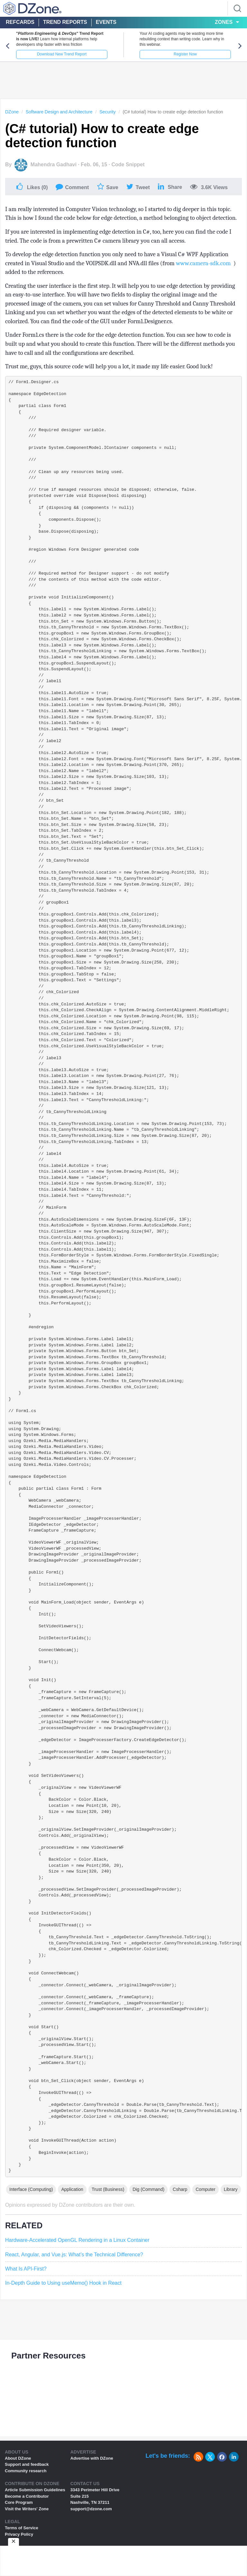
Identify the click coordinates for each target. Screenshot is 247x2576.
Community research (25, 2470)
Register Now (185, 54)
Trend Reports (65, 22)
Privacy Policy (19, 2534)
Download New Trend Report (62, 54)
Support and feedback (27, 2464)
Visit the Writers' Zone (27, 2508)
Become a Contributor (27, 2496)
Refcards (20, 22)
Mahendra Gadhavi (54, 164)
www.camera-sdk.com (203, 263)
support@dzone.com (91, 2508)
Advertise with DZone (91, 2458)
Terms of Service (21, 2527)
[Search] (237, 8)
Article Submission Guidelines (35, 2489)
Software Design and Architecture (59, 111)
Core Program (19, 2502)
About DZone (18, 2458)
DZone (12, 111)
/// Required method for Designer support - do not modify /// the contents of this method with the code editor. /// (89, 579)
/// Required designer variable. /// (57, 433)
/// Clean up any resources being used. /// (66, 475)
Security (107, 111)
